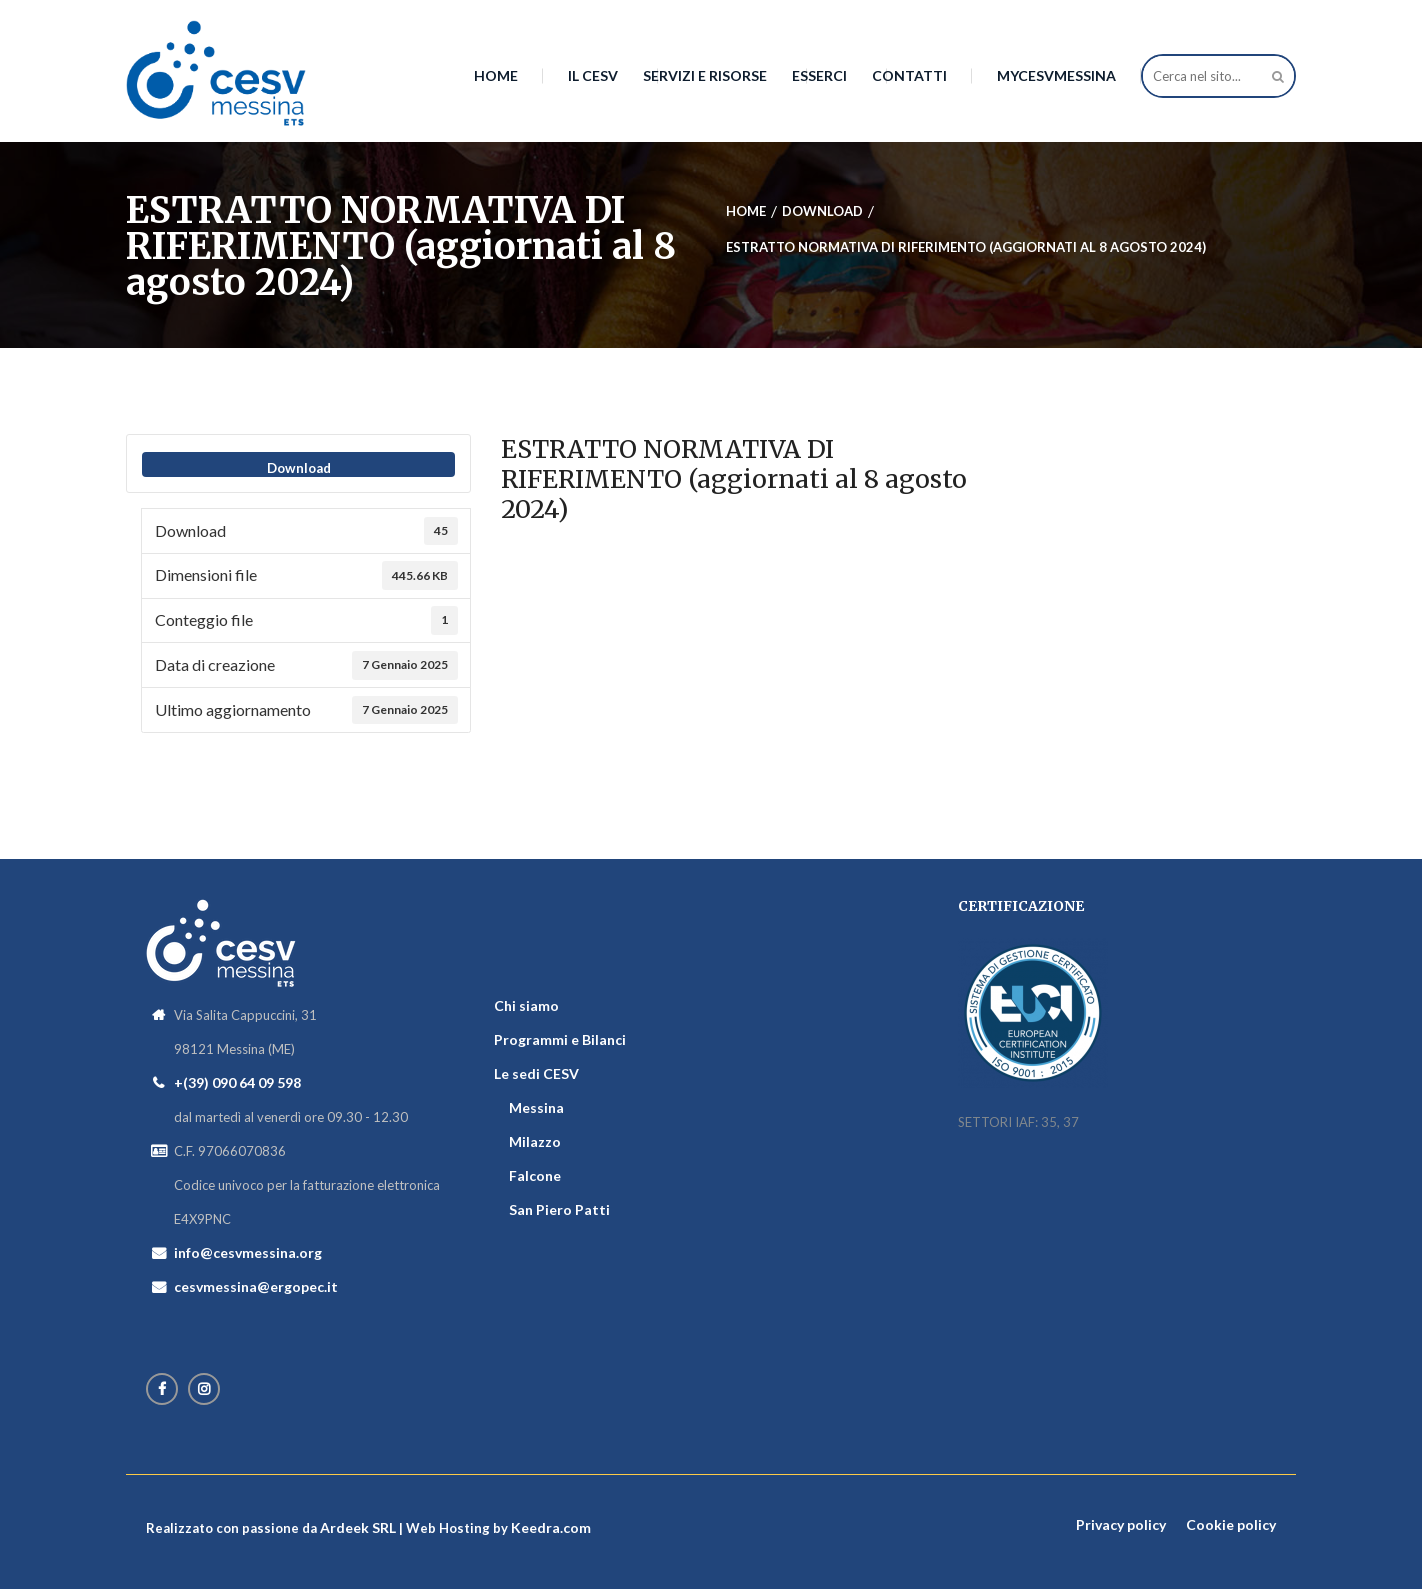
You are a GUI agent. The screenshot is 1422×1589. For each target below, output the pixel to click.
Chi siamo (526, 1005)
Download (299, 468)
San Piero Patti (559, 1209)
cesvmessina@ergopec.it (256, 1286)
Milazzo (535, 1141)
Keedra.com (551, 1527)
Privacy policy (1121, 1524)
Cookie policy (1231, 1524)
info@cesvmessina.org (248, 1252)
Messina (536, 1107)
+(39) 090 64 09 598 (237, 1082)
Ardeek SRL (358, 1527)
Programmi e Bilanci (560, 1039)
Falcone (535, 1175)
